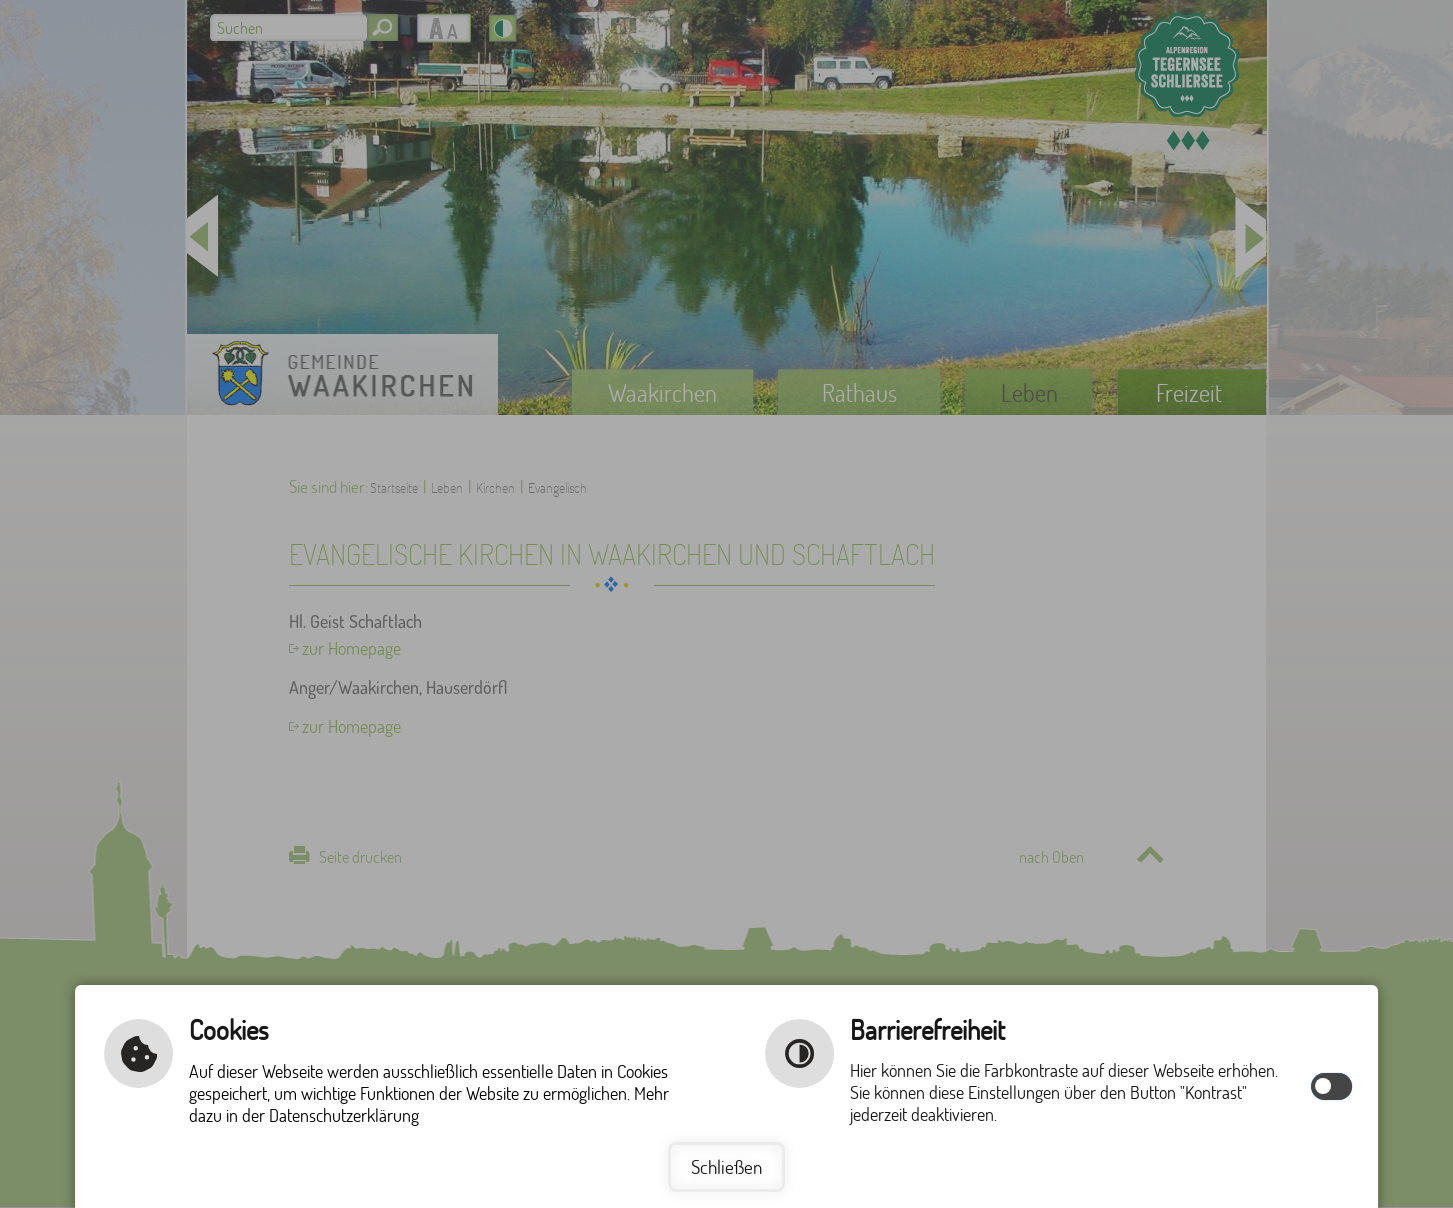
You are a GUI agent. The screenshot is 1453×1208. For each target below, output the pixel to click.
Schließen (726, 1166)
